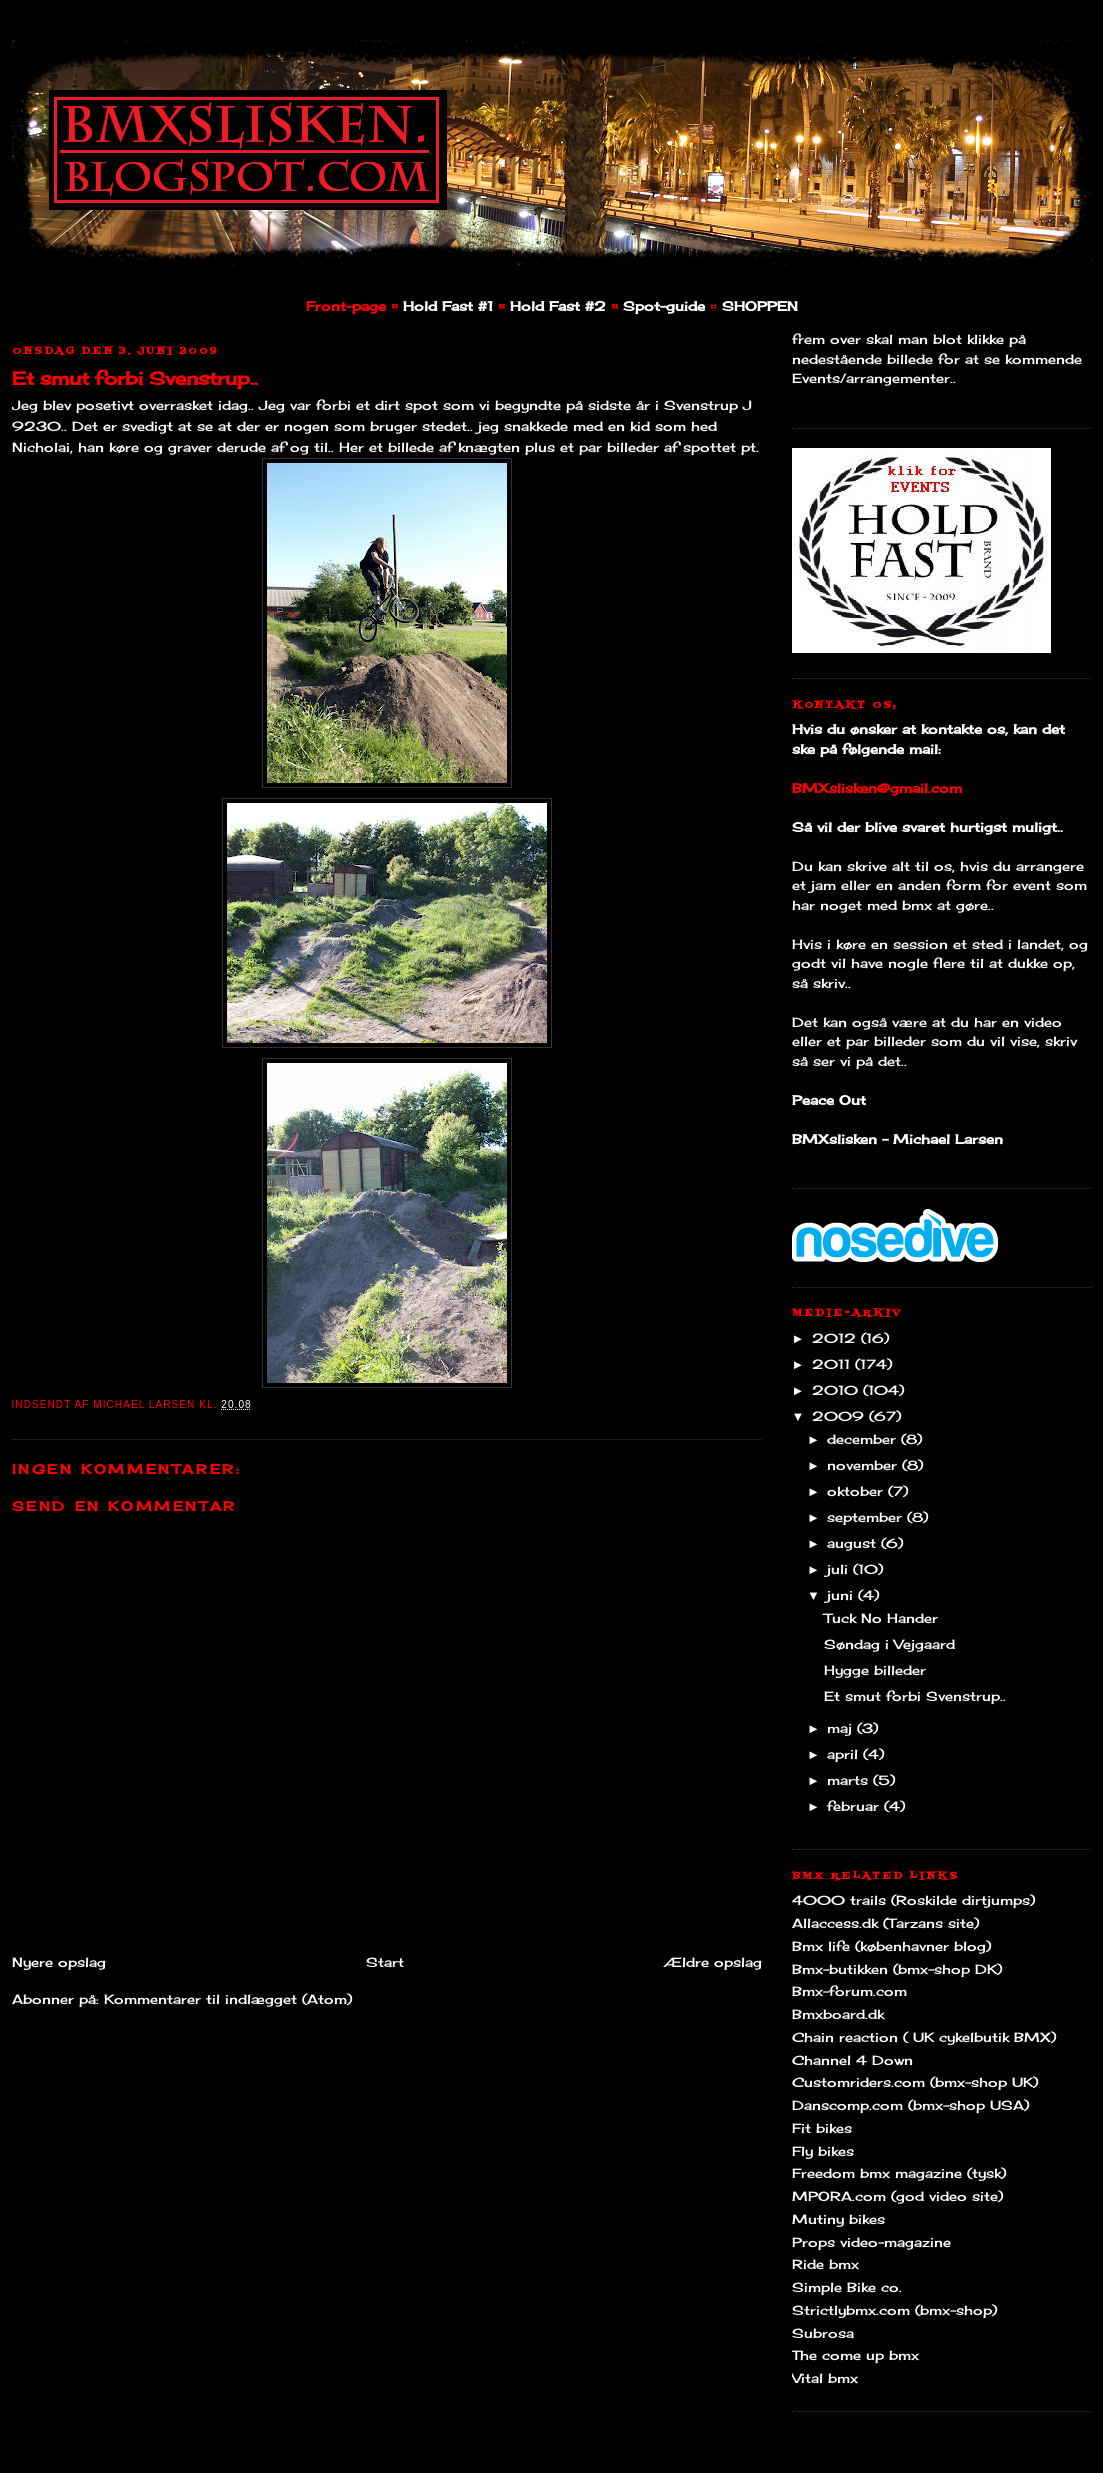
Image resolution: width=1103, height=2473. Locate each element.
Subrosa (823, 2333)
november (864, 1465)
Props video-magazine (871, 2242)
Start (385, 1962)
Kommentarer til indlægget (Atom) (228, 1999)
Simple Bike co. (847, 2287)
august (854, 1543)
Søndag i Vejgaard (889, 1644)
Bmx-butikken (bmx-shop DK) (897, 1969)
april (845, 1754)
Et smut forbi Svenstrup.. (135, 378)
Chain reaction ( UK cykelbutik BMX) (924, 2037)
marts (850, 1780)
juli (840, 1569)
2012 (836, 1338)
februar (855, 1806)
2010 (837, 1390)
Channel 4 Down (852, 2060)
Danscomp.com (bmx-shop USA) (910, 2105)
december (864, 1439)
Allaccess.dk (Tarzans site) (885, 1923)
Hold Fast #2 (558, 306)
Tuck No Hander (881, 1618)
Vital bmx (825, 2378)
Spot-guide (664, 306)
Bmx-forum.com (849, 1991)
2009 (840, 1416)
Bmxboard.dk (838, 2014)
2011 (833, 1364)
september (867, 1517)
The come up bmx (855, 2355)
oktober (857, 1491)
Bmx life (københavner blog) (891, 1946)
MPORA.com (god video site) (897, 2196)
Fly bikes (823, 2151)
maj (842, 1728)
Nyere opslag (59, 1962)
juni (842, 1595)
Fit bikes (822, 2128)
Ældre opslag (713, 1962)
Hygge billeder (875, 1670)
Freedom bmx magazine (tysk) (899, 2173)
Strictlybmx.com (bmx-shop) (894, 2310)
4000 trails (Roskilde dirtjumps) (913, 1900)
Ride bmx (825, 2264)
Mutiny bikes (838, 2219)
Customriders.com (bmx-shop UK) (915, 2082)
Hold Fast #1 (448, 306)
